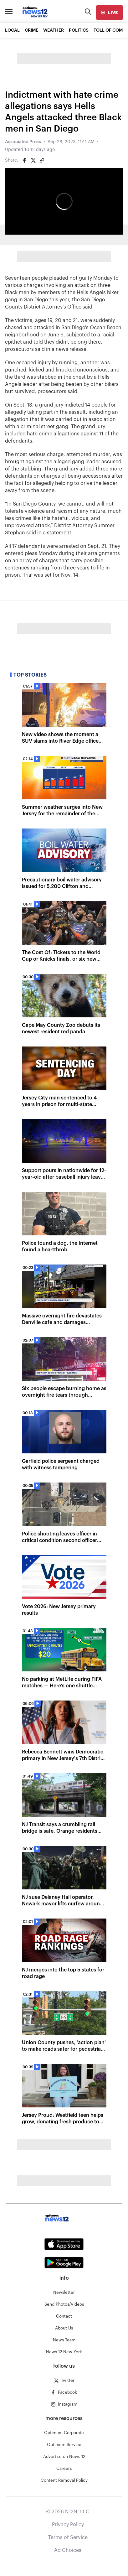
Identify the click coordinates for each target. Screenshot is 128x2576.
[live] (109, 12)
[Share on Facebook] (24, 160)
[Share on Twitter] (33, 160)
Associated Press (23, 142)
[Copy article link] (41, 160)
